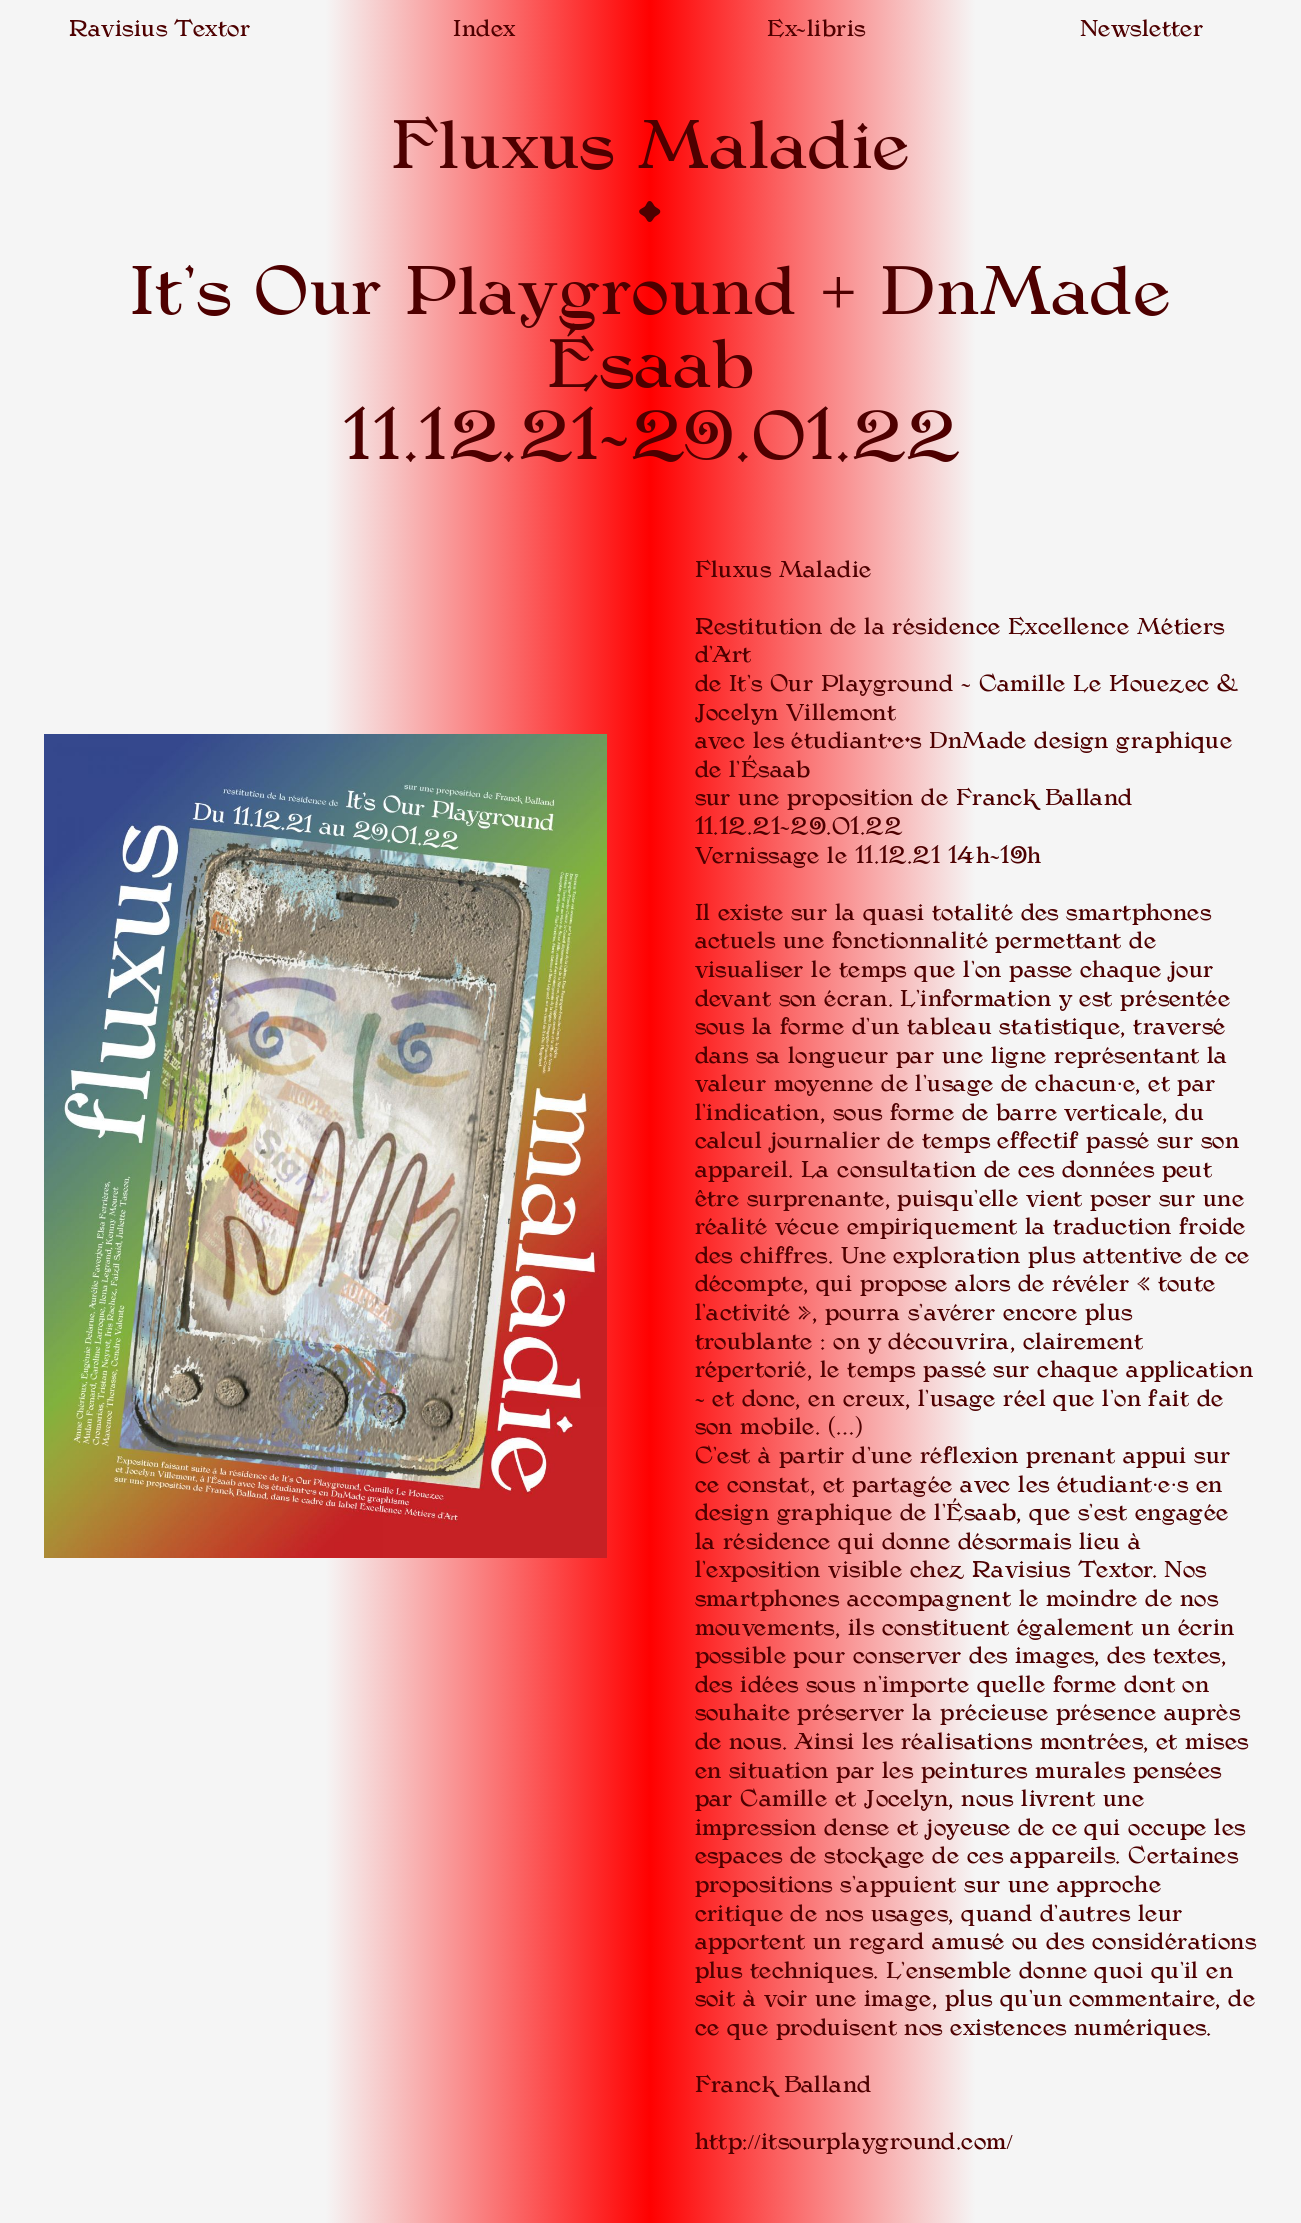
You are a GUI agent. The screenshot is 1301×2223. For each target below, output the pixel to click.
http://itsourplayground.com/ (854, 2141)
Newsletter (1141, 28)
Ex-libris (816, 28)
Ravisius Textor (160, 28)
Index (484, 28)
